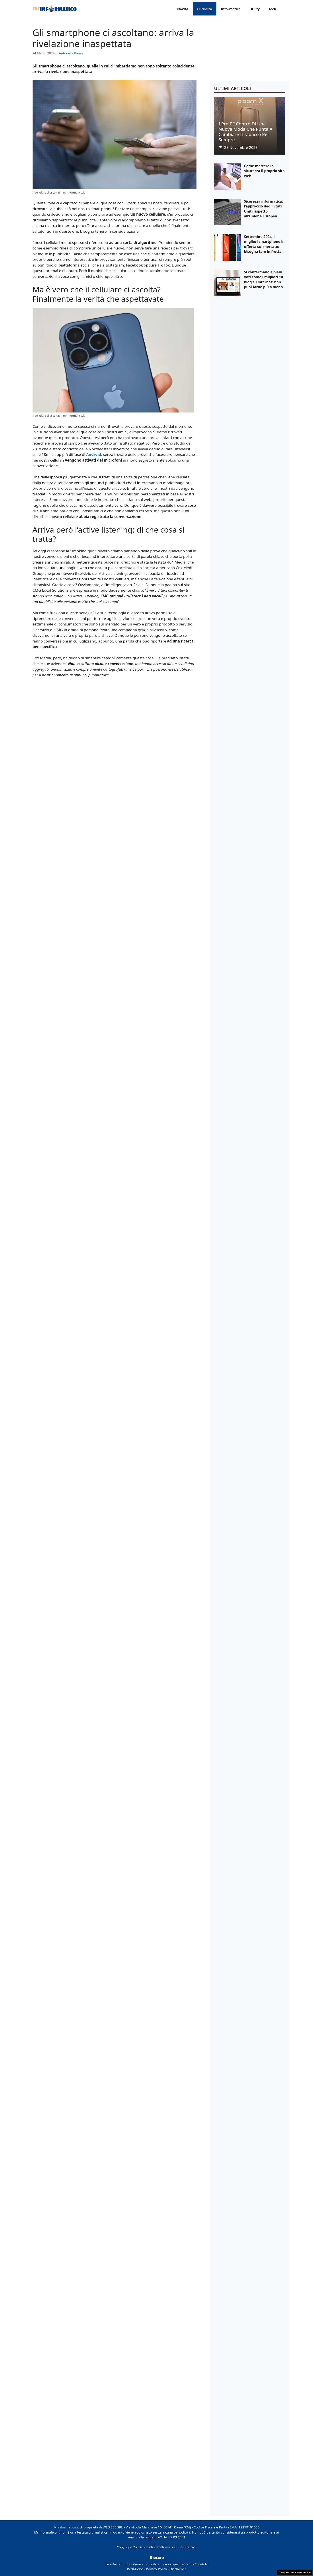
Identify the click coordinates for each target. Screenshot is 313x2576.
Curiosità (204, 9)
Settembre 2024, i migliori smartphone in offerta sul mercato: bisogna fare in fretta (264, 244)
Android (93, 454)
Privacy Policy (156, 2569)
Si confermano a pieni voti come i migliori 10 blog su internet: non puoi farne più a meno (263, 279)
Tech (272, 9)
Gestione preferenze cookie (295, 2572)
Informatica (231, 9)
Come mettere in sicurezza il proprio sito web (264, 170)
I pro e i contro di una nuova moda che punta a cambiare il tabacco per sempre (245, 132)
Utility (254, 9)
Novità (182, 9)
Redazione (135, 2569)
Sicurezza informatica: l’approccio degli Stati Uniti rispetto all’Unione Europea (263, 209)
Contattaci (188, 2547)
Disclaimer (178, 2569)
